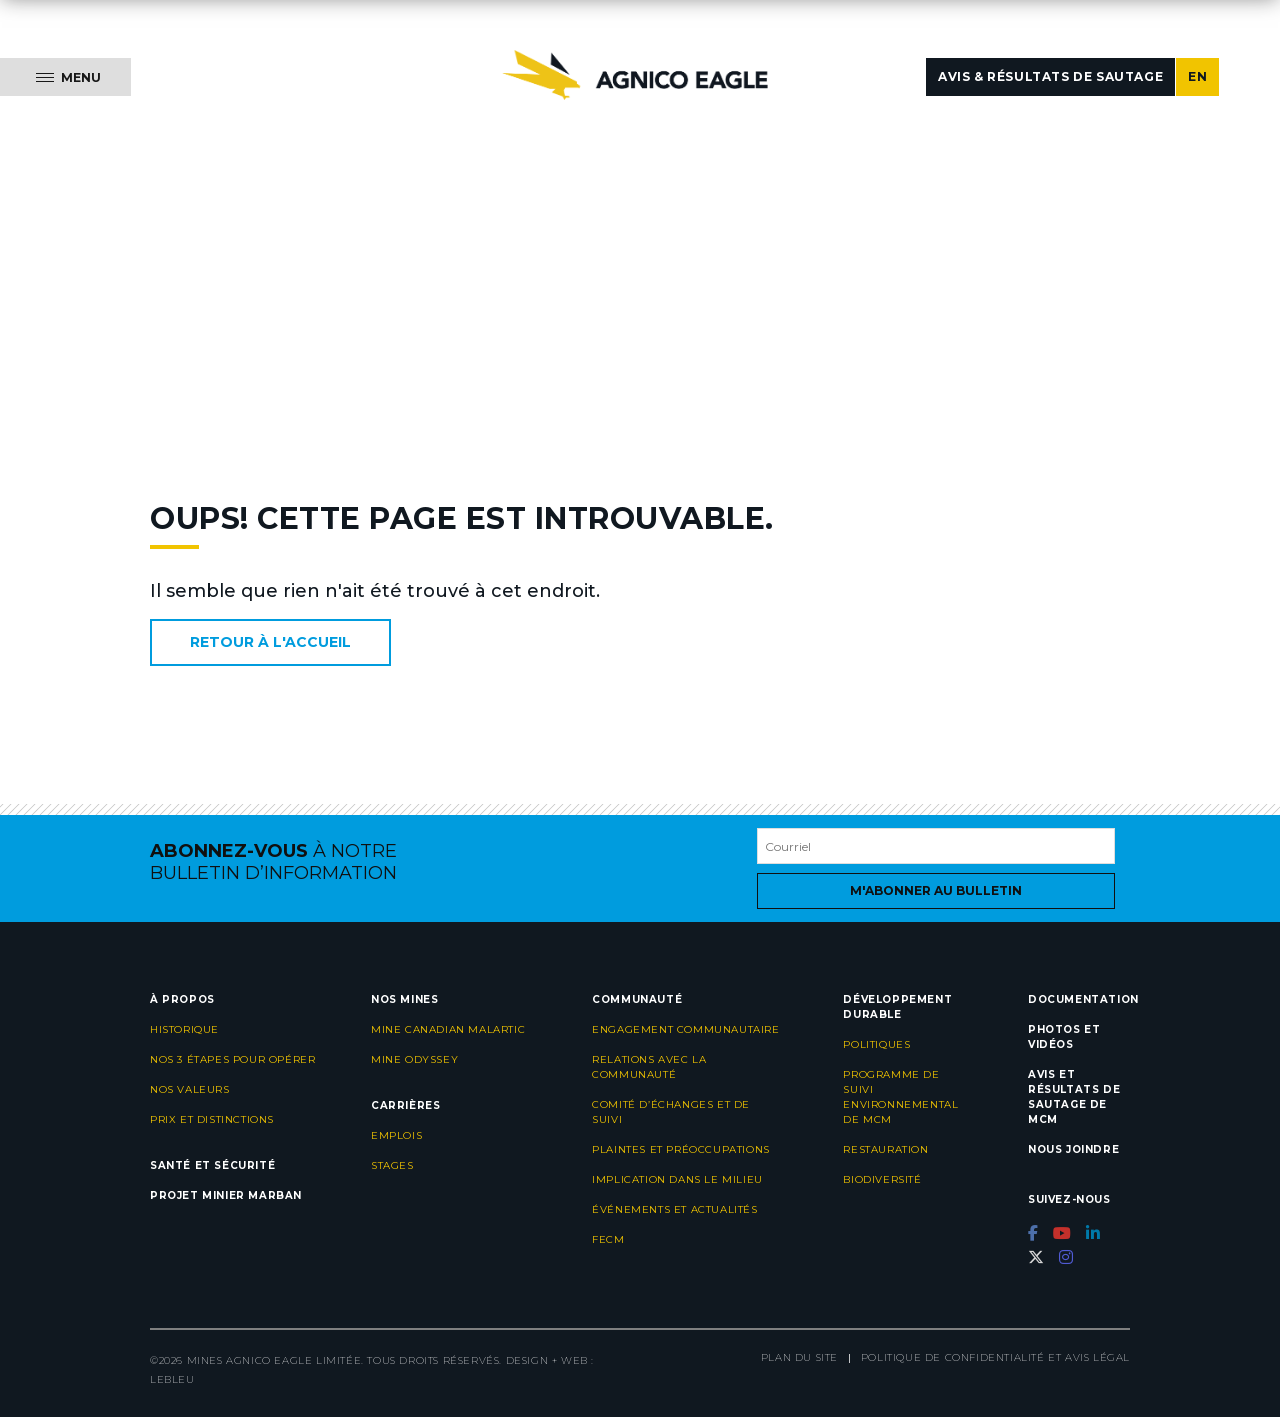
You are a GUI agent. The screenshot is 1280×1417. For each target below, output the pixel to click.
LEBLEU (172, 1379)
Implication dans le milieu (677, 1179)
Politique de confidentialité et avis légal (995, 1357)
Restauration (885, 1149)
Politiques (876, 1044)
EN (1197, 76)
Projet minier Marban (226, 1195)
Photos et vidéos (1064, 1037)
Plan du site (799, 1357)
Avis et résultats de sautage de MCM (1074, 1097)
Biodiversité (882, 1179)
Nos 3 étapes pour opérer (232, 1059)
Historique (184, 1029)
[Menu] (65, 77)
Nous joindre (1073, 1149)
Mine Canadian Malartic (448, 1029)
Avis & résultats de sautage (1050, 76)
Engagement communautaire (685, 1029)
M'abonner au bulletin (936, 890)
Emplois (396, 1135)
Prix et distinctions (212, 1119)
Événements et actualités (674, 1209)
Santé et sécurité (212, 1165)
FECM (608, 1239)
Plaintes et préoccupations (681, 1149)
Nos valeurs (190, 1089)
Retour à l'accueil (270, 642)
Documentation (1083, 999)
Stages (392, 1165)
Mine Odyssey (414, 1059)
